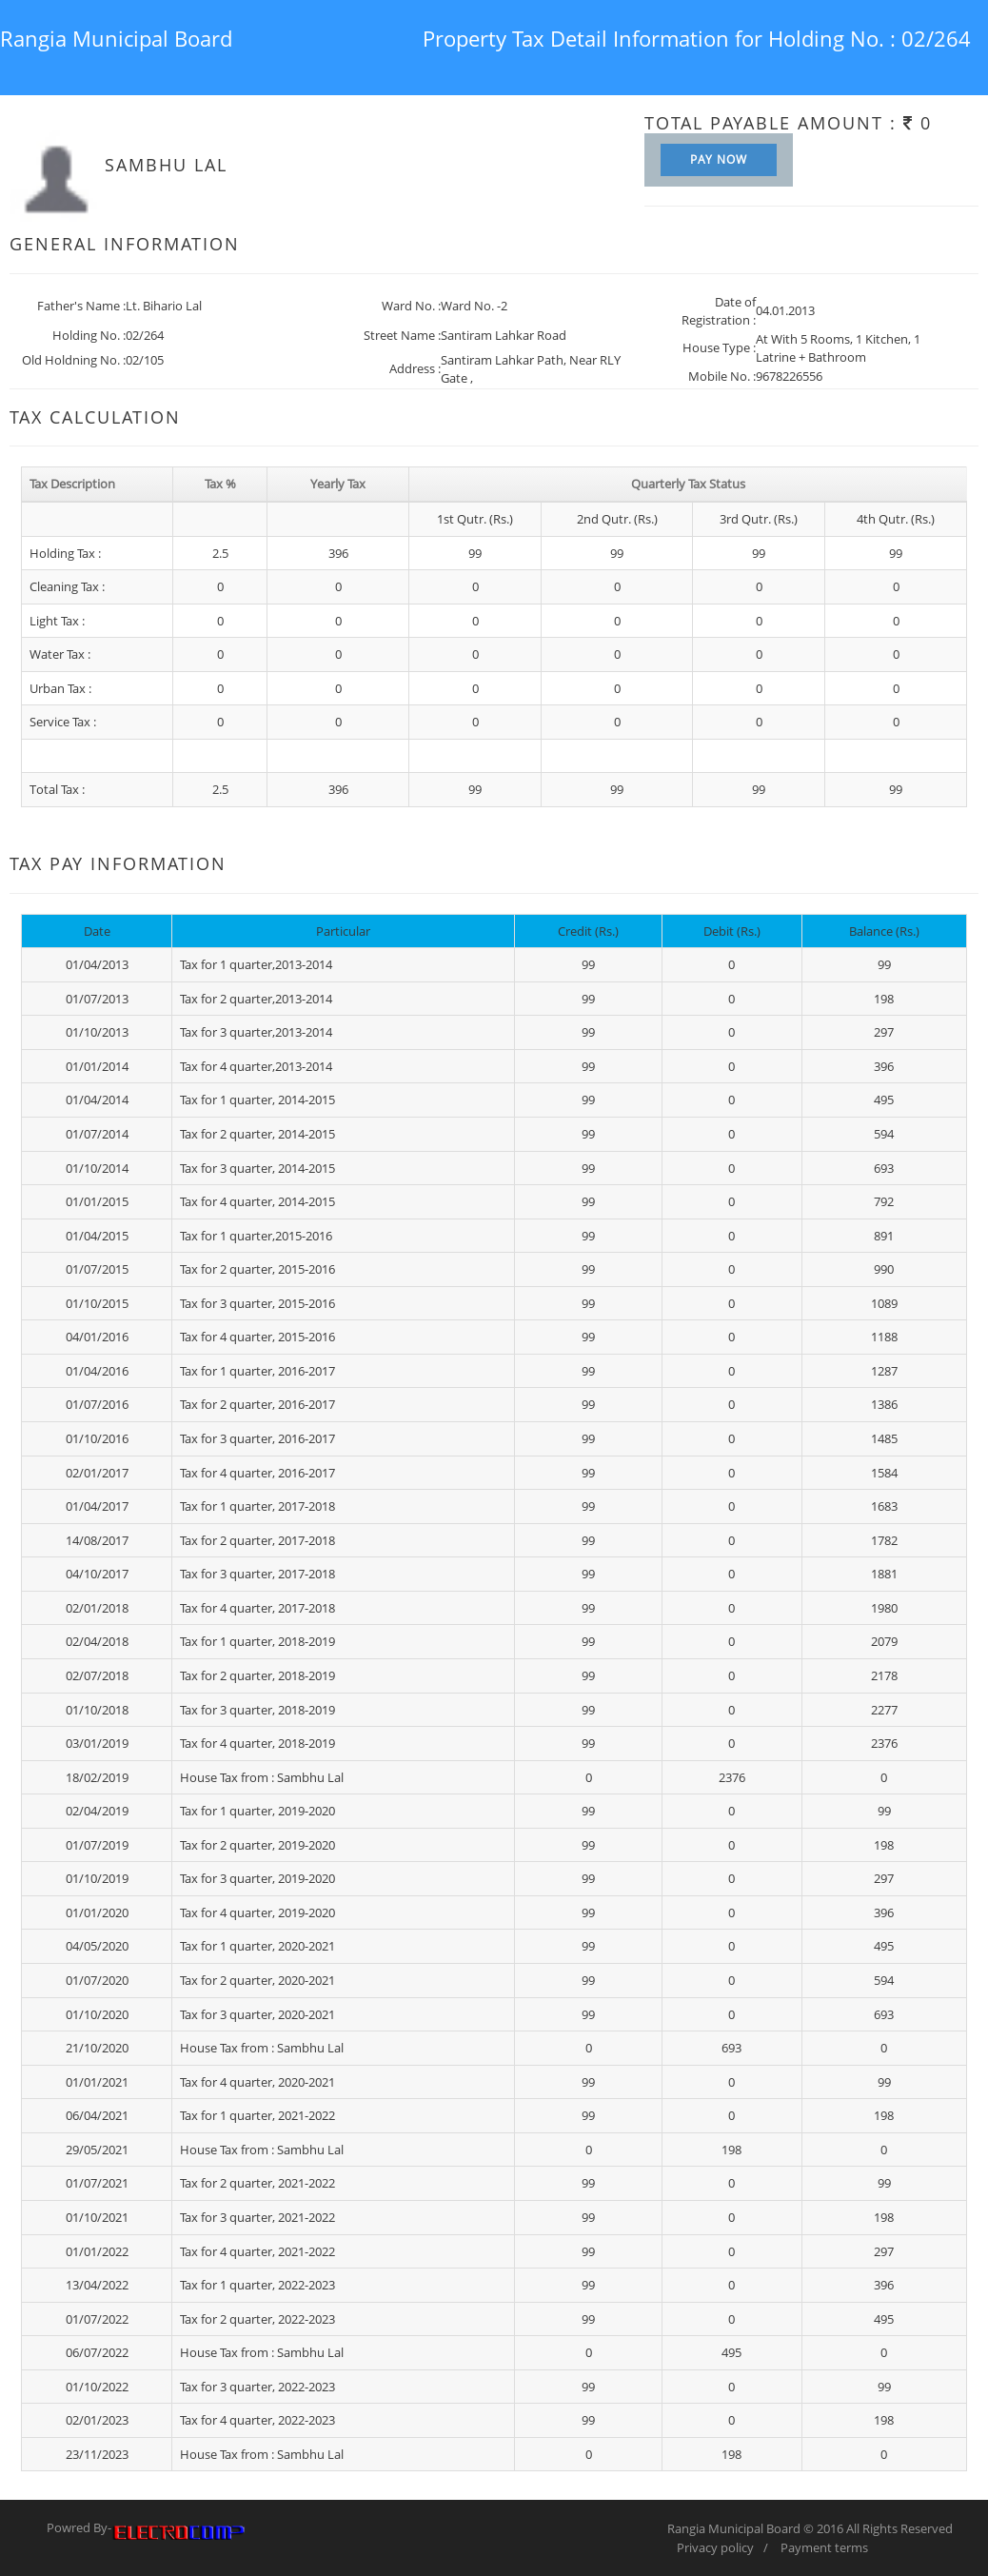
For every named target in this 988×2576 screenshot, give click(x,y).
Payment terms (824, 2547)
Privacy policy (715, 2547)
